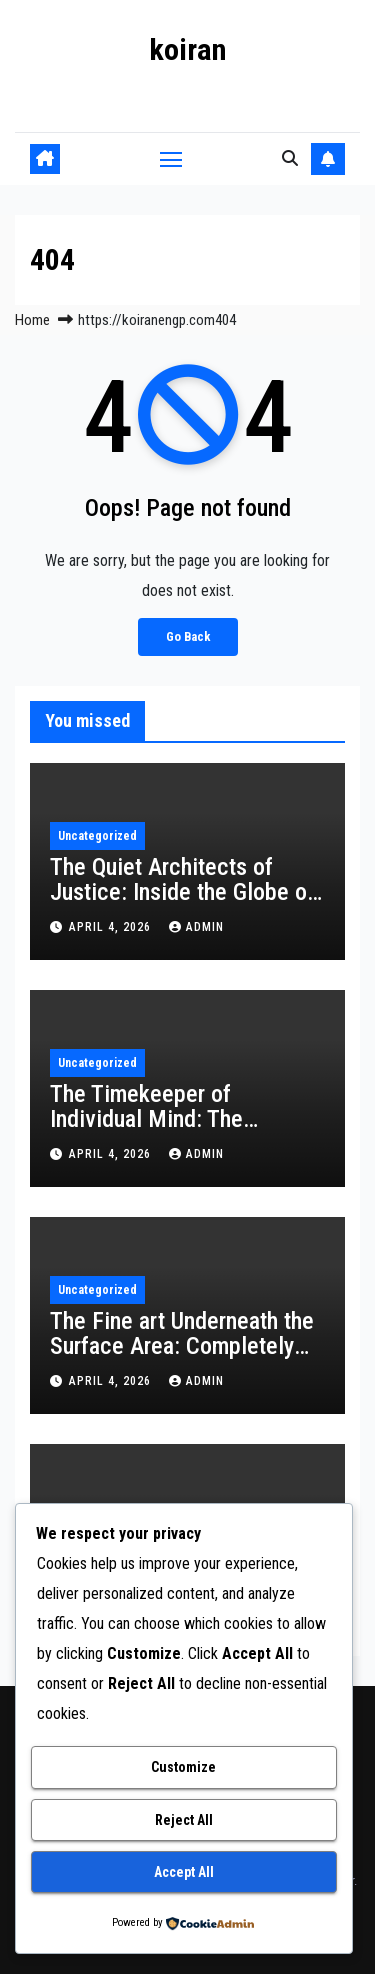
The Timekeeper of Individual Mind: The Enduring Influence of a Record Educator (159, 1131)
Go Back (188, 636)
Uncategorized (97, 836)
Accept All (184, 1872)
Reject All (184, 1820)
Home (32, 320)
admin (196, 927)
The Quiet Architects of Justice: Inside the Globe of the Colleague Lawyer (182, 892)
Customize (183, 1767)
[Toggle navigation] (171, 159)
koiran (187, 49)
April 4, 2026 (112, 927)
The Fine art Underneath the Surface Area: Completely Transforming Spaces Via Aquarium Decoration (182, 1358)
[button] (290, 158)
